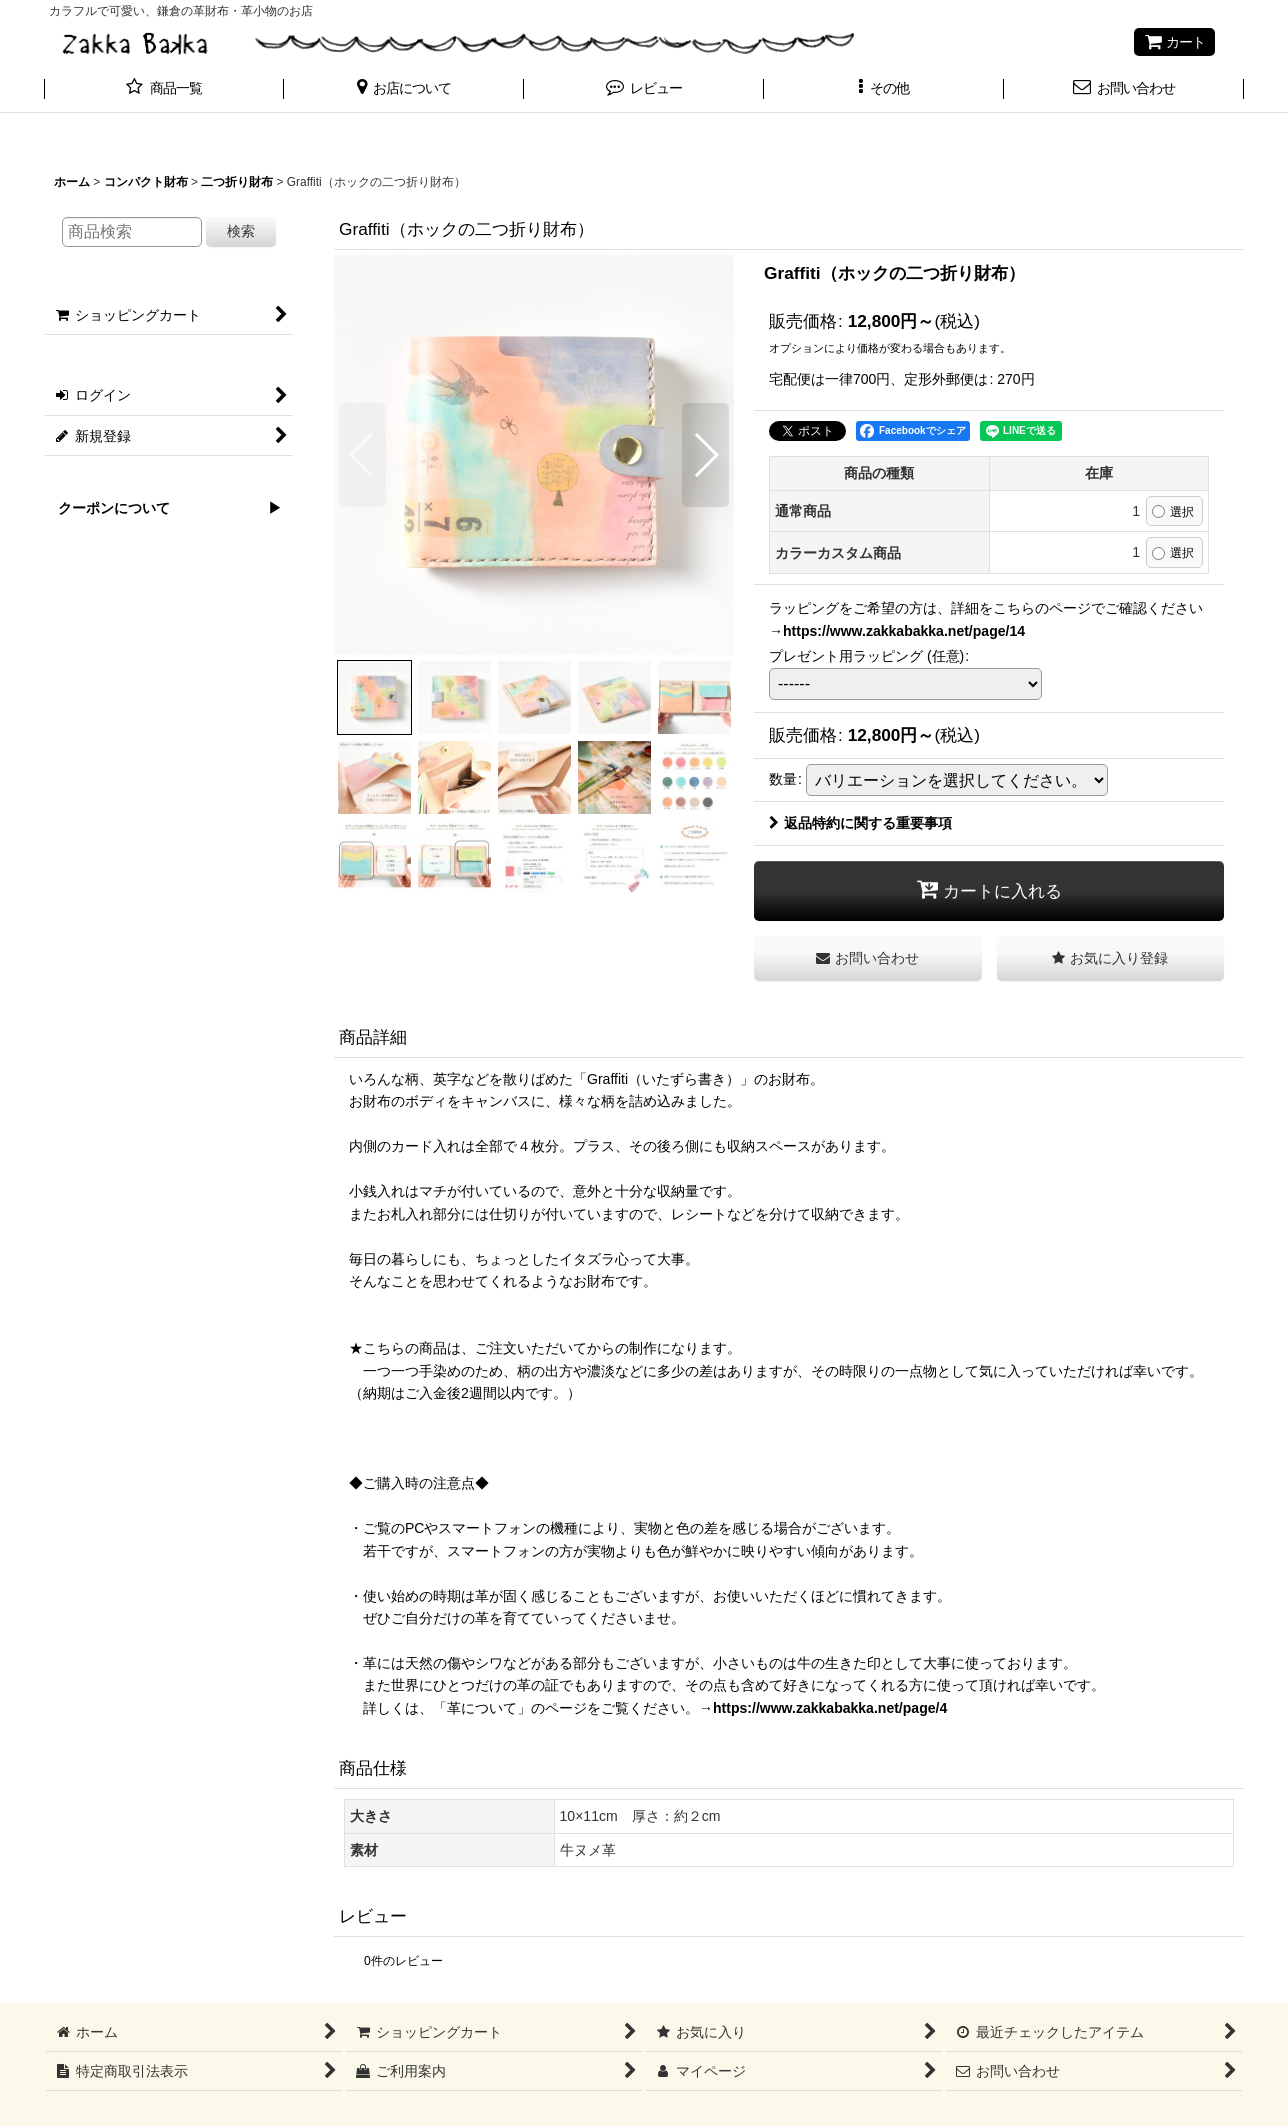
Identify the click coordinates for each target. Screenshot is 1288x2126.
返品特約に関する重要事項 (860, 823)
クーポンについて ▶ (163, 508)
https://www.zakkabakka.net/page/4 (830, 1708)
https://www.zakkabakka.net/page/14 (904, 631)
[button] (404, 90)
